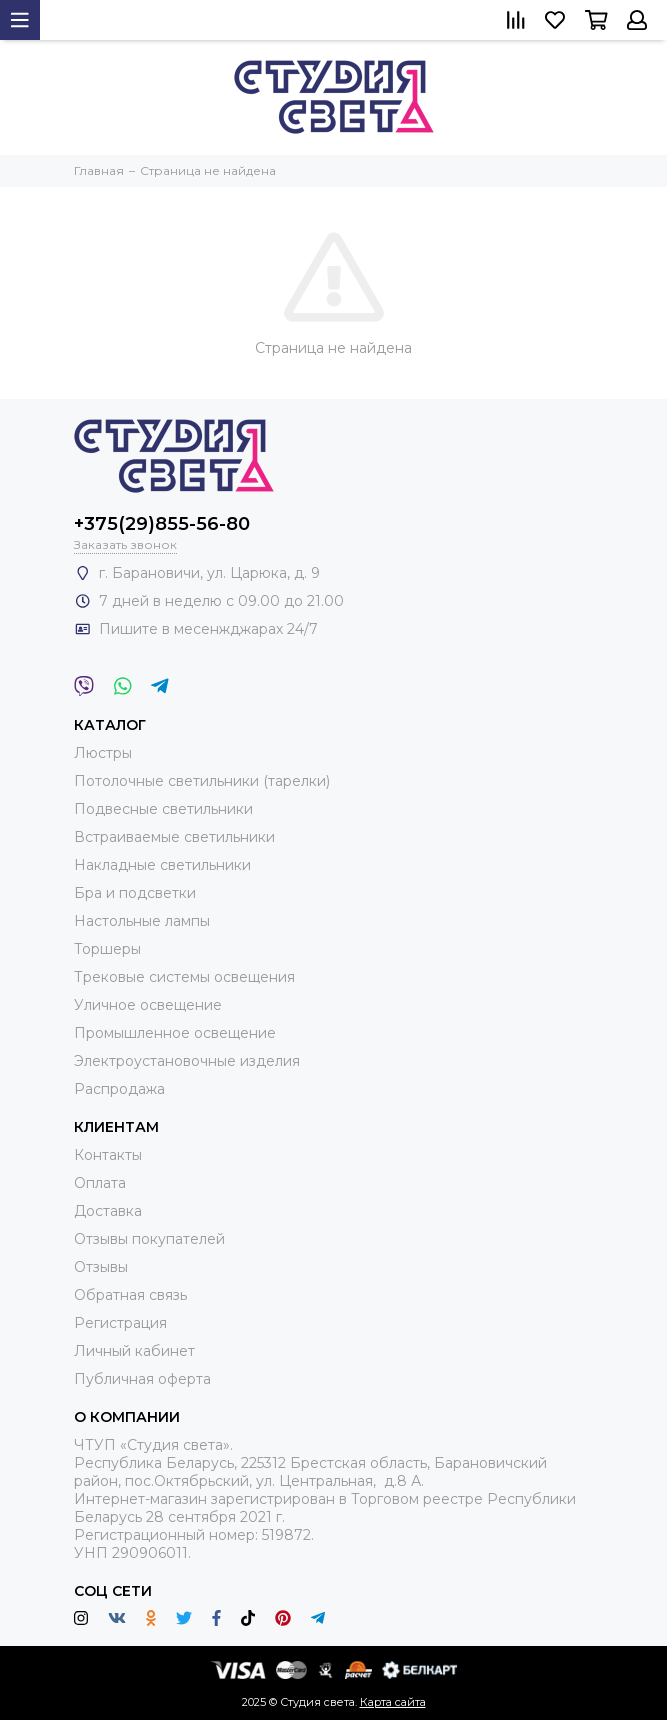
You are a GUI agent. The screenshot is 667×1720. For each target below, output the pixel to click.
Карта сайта (393, 1702)
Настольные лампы (142, 921)
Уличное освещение (148, 1005)
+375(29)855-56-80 (162, 524)
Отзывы (101, 1267)
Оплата (100, 1183)
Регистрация (120, 1323)
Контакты (108, 1155)
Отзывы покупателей (149, 1239)
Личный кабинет (134, 1351)
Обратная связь (130, 1295)
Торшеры (107, 949)
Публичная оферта (142, 1379)
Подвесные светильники (163, 809)
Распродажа (119, 1089)
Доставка (108, 1211)
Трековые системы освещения (184, 977)
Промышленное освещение (175, 1033)
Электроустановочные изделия (187, 1061)
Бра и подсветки (135, 893)
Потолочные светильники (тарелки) (202, 781)
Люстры (103, 753)
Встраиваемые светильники (174, 837)
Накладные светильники (162, 865)
